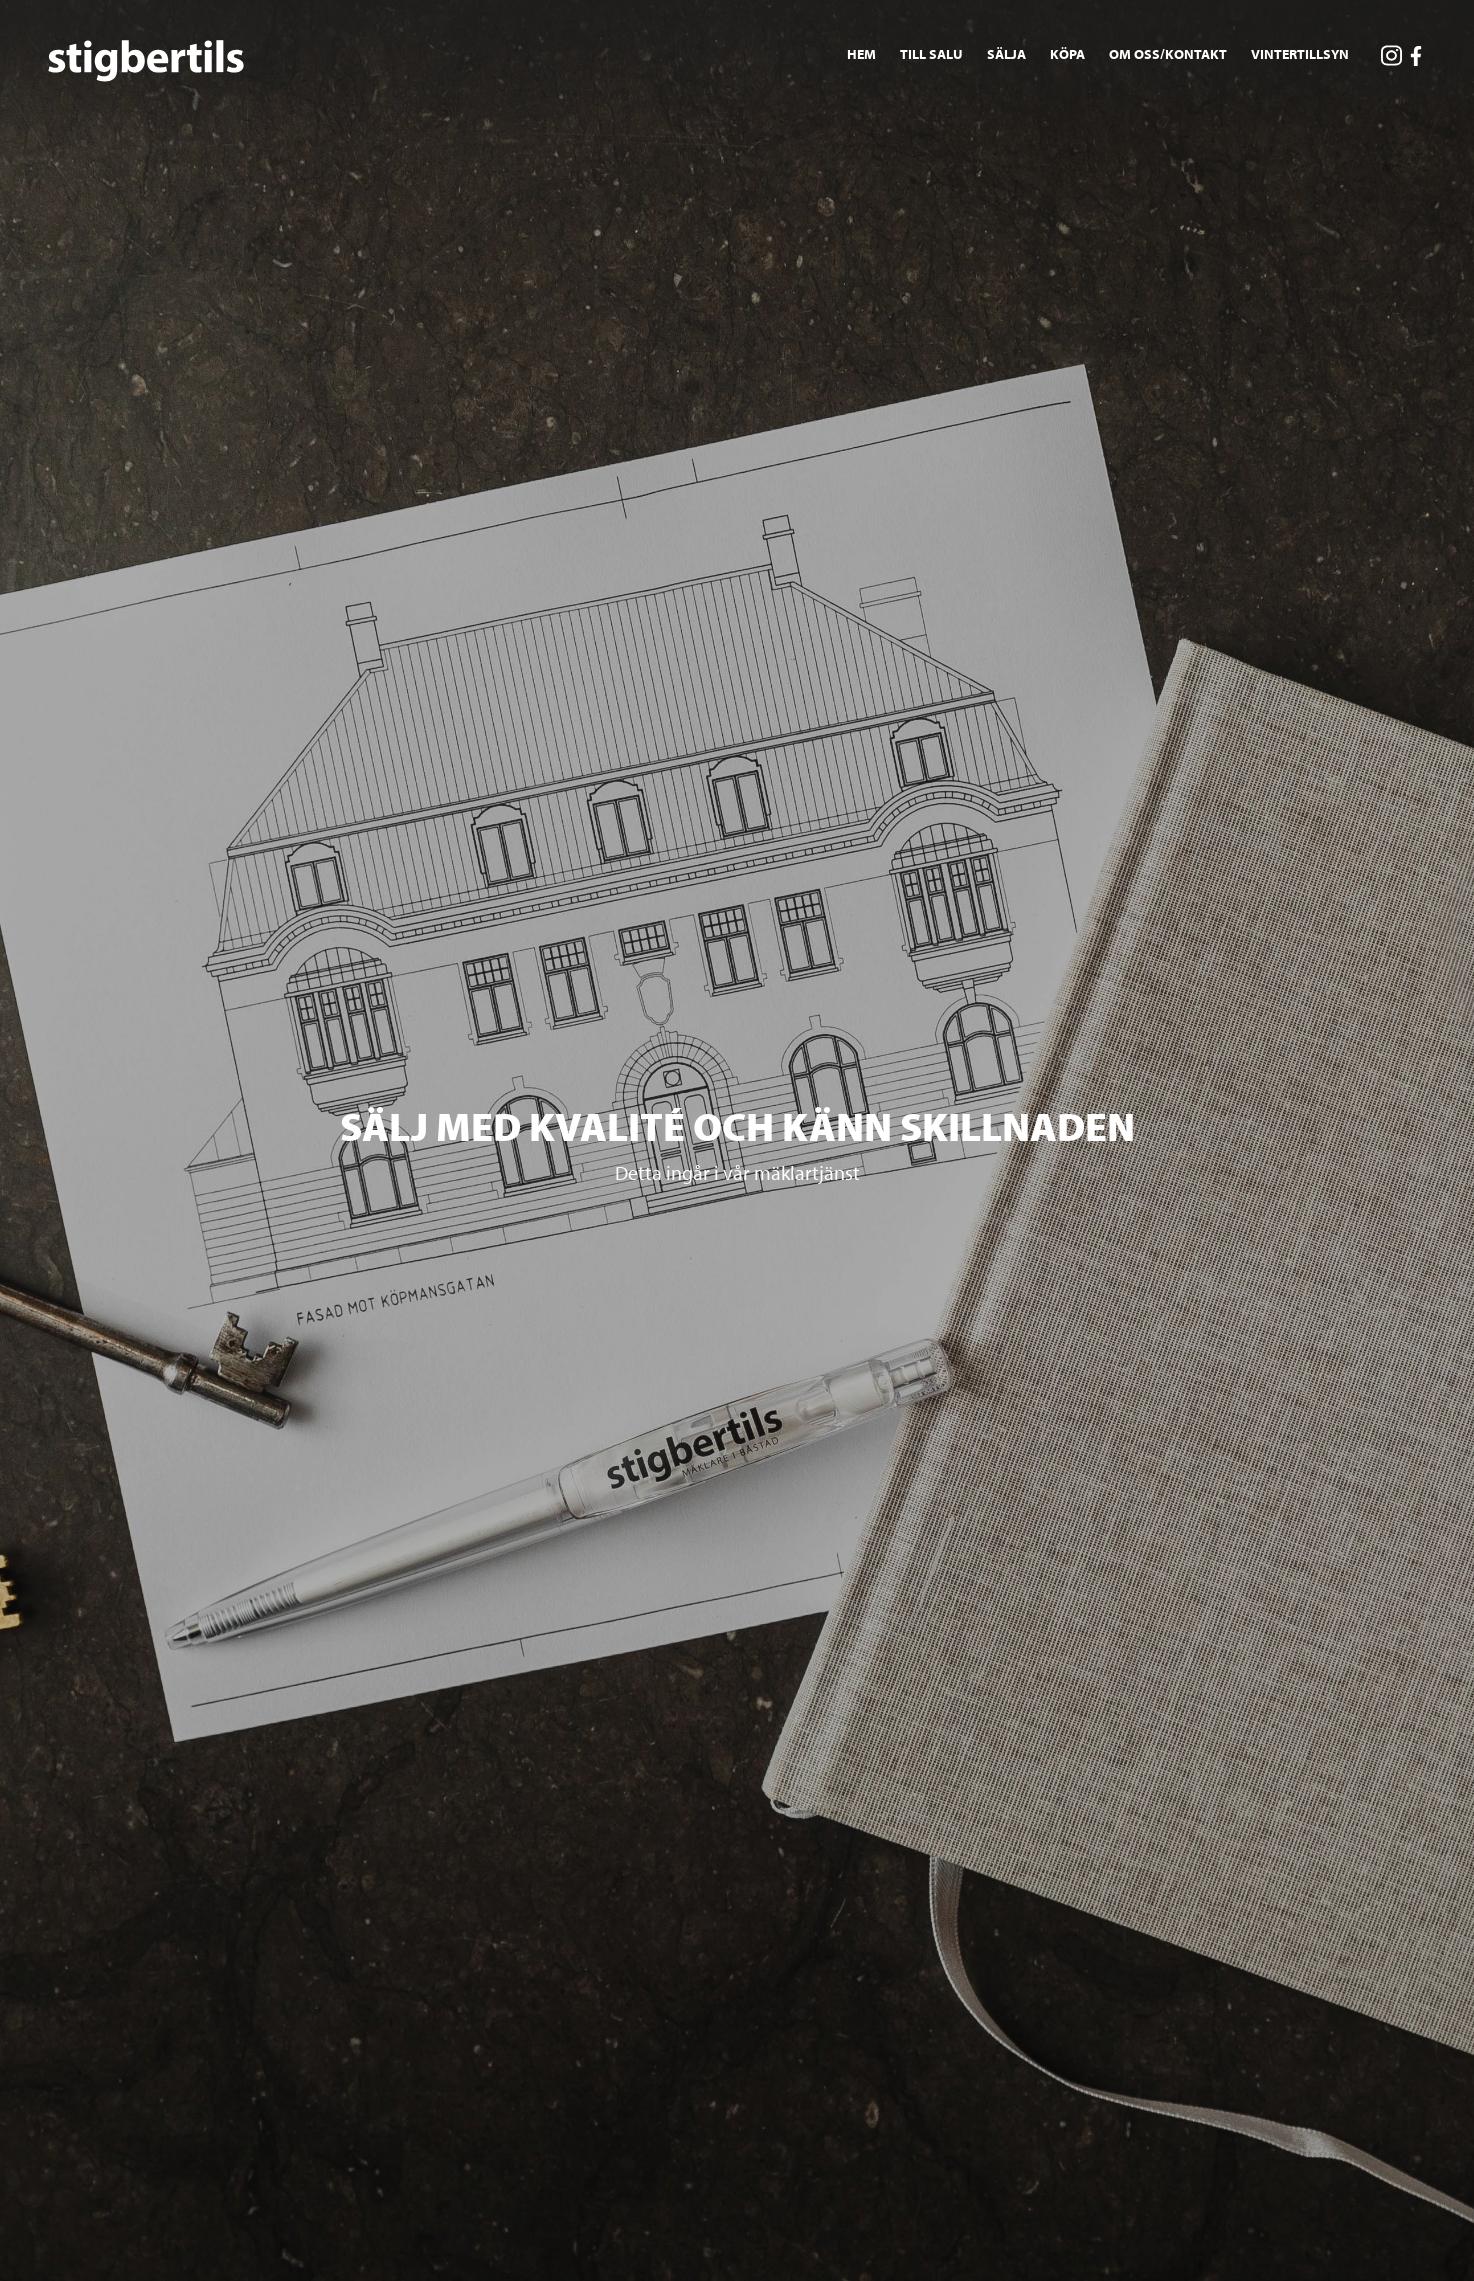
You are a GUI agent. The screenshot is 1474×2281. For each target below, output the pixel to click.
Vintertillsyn (1300, 54)
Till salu (931, 54)
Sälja (1006, 54)
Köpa (1067, 54)
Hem (861, 54)
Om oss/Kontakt (1168, 54)
